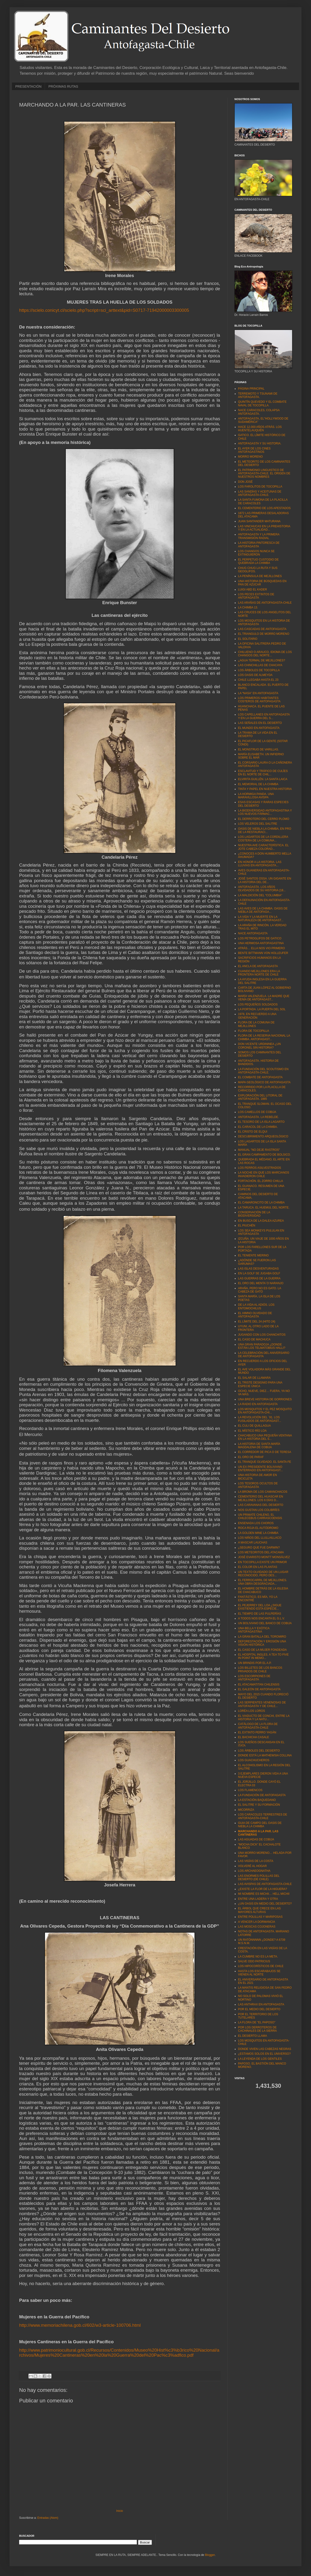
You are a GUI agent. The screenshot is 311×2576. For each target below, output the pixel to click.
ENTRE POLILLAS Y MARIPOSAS (260, 1916)
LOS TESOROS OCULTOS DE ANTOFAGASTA (258, 1485)
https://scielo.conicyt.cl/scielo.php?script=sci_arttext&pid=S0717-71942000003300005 (104, 310)
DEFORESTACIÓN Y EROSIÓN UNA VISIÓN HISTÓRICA (262, 1643)
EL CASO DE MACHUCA (254, 1339)
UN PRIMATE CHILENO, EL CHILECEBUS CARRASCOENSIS (260, 1516)
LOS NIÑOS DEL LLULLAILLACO (259, 1537)
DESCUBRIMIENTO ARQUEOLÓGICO (263, 1136)
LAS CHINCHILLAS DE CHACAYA (260, 665)
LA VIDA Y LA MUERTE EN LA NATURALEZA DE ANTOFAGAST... (260, 918)
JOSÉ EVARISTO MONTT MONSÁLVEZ (264, 1557)
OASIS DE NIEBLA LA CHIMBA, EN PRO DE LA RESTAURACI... (264, 830)
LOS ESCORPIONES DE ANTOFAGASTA (254, 1677)
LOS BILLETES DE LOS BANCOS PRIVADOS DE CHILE (260, 1669)
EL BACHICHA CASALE (253, 1737)
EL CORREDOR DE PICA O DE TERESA (264, 1452)
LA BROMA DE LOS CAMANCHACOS (262, 1491)
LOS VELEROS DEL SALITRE (257, 823)
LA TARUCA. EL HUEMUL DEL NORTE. (263, 1207)
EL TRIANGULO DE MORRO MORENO (263, 633)
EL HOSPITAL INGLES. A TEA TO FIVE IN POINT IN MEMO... (263, 1656)
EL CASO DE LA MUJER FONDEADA (262, 1649)
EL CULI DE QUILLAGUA (254, 1425)
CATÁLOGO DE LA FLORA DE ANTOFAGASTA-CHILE (258, 1725)
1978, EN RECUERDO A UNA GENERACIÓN (257, 1015)
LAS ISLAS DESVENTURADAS (258, 1268)
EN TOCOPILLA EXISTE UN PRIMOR (262, 1562)
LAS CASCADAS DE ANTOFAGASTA (262, 629)
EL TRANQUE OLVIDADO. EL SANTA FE (264, 1462)
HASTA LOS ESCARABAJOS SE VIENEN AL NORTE (259, 1972)
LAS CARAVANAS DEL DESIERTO (260, 1505)
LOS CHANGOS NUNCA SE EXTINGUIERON (256, 553)
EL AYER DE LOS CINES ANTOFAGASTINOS (254, 450)
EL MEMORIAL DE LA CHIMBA (258, 784)
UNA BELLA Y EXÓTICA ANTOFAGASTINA (253, 1630)
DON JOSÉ (245, 481)
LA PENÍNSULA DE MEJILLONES (260, 576)
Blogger (210, 2555)
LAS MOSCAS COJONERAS (256, 1926)
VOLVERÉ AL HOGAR (252, 1866)
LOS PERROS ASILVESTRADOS (259, 1167)
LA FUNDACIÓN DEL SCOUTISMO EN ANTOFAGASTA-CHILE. (263, 1070)
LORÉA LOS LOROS (251, 1711)
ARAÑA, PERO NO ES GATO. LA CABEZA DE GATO (259, 1290)
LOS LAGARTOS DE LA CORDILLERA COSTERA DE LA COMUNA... (263, 838)
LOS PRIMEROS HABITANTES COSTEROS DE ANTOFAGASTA (259, 699)
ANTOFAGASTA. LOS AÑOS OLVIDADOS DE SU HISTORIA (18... (262, 888)
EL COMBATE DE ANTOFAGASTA (260, 1077)
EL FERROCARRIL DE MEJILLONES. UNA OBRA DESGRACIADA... (262, 1581)
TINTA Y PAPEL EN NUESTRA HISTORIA (265, 789)
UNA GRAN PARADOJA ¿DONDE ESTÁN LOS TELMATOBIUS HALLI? (261, 1346)
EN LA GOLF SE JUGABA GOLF (259, 1273)
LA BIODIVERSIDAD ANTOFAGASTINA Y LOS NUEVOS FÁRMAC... (265, 812)
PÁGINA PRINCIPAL (251, 388)
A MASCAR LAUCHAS (252, 1542)
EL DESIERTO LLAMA (252, 2035)
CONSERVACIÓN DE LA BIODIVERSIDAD (254, 1214)
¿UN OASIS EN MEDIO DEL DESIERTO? (265, 1903)
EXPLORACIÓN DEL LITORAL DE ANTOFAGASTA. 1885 (260, 1097)
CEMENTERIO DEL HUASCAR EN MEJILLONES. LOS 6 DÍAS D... (260, 1498)
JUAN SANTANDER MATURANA (259, 521)
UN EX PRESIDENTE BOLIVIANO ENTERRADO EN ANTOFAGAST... (260, 1468)
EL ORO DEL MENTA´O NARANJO (260, 1283)
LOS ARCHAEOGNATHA (254, 1870)
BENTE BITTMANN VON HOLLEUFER (263, 953)
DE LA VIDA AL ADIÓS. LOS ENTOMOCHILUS (256, 1306)
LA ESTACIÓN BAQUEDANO (257, 1800)
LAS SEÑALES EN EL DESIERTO (260, 723)
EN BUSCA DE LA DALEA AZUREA (261, 1220)
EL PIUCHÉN (246, 1225)
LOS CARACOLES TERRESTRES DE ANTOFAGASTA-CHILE (262, 1816)
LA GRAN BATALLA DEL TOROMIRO (262, 1636)
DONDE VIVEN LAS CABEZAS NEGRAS (264, 2049)
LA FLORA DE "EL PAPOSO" (256, 2022)
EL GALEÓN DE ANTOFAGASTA (259, 1689)
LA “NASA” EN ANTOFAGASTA (258, 693)
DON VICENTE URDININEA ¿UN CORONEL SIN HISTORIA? (259, 1045)
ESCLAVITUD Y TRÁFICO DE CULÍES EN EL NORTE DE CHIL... (263, 772)
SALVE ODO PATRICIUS (254, 1961)
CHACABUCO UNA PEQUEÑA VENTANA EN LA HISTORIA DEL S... (265, 1437)
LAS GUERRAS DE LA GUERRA (259, 1278)
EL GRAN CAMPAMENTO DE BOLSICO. (264, 1154)
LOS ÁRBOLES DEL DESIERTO (259, 1750)
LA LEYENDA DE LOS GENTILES (260, 2058)
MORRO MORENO (250, 456)
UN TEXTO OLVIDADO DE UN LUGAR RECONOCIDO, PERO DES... (263, 1573)
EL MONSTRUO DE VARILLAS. (258, 749)
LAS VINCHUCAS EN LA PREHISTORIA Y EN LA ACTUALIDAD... (264, 528)
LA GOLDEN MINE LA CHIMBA (258, 1533)
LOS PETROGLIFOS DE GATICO (259, 938)
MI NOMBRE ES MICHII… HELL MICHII (263, 1893)
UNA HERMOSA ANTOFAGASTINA (261, 943)
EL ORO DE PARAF (251, 1457)
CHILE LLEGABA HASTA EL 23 (258, 679)
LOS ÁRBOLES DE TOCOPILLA (259, 670)
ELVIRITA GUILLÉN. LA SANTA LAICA (262, 779)
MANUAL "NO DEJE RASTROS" (259, 1150)
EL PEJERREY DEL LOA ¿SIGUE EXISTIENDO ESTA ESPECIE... (260, 1607)
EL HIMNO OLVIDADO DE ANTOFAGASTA (255, 1314)
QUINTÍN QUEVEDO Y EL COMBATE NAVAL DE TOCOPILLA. (262, 403)
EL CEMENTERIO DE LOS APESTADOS (264, 508)
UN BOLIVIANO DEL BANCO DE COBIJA (265, 1623)
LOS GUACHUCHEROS (253, 1760)
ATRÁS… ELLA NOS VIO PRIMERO (261, 948)
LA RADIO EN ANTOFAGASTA (258, 1404)
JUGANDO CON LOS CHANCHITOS (261, 1334)
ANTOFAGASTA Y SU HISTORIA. (259, 443)
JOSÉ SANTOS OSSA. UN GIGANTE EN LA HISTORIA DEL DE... (264, 880)
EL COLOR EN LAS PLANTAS (257, 1567)
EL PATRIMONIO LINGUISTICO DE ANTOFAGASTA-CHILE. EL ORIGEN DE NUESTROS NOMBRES (264, 473)
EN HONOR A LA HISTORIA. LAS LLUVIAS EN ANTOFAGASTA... (259, 863)
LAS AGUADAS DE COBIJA (256, 1839)
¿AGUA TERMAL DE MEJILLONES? (261, 660)
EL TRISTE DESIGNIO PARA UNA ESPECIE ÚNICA (260, 1384)
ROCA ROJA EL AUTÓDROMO (258, 1528)
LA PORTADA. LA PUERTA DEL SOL (262, 1009)
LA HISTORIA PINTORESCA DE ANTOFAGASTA (259, 544)
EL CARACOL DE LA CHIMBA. (258, 1127)
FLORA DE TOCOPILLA (253, 1031)
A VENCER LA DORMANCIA (256, 1921)
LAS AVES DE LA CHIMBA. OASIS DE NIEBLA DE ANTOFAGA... (263, 910)
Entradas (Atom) (47, 2517)
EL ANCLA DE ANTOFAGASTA (258, 966)
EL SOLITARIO (247, 639)
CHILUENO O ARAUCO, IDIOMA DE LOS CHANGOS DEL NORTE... (265, 653)
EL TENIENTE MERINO (253, 1255)
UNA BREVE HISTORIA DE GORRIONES (265, 1399)
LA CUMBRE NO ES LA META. (258, 1956)
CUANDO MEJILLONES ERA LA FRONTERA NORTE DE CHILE (259, 973)
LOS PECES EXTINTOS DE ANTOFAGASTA (256, 596)
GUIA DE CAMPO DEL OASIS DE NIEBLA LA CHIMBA (260, 1824)
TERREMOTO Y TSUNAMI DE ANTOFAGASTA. (257, 395)
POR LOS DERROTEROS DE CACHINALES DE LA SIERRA (257, 2029)
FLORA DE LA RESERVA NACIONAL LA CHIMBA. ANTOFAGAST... (264, 1037)
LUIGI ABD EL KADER (252, 589)
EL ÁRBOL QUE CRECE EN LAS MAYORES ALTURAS (259, 1910)
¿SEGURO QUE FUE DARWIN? (259, 1547)
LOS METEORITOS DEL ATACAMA (261, 1552)
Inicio (119, 2511)
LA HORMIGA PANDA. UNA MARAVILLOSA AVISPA (256, 795)
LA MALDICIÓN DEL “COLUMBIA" (260, 895)
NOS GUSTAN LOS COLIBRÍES (258, 1510)
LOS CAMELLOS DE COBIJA (257, 1112)
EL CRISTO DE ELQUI (252, 1131)
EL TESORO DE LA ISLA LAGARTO (261, 1121)
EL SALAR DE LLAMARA (254, 1377)
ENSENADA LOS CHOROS (256, 1523)
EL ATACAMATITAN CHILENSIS (258, 1684)
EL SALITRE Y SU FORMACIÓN (259, 1804)
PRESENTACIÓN (28, 86)
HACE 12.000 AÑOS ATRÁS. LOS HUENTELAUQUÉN (260, 428)
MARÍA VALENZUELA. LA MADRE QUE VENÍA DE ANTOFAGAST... (263, 997)
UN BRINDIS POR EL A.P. (255, 1663)
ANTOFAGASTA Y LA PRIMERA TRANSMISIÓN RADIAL (258, 536)
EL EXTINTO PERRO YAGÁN (257, 1732)
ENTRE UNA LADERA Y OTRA (258, 1899)
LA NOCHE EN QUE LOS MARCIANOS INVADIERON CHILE (263, 1174)
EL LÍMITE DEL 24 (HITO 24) (256, 1321)
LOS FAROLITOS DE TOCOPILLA (260, 486)
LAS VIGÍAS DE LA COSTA (255, 1861)
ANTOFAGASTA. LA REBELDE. (258, 1117)
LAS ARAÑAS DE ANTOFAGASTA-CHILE (265, 602)
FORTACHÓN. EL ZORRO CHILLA (260, 1181)
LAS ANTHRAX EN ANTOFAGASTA (261, 2004)
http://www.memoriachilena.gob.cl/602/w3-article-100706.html (80, 2325)
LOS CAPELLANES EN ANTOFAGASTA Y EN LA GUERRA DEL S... (264, 716)
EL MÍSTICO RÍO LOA (252, 1430)
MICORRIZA (246, 1809)
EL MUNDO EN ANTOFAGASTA (258, 728)
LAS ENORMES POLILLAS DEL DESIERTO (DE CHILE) (258, 1877)
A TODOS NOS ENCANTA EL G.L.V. (261, 1618)
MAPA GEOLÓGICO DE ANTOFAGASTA (264, 1082)
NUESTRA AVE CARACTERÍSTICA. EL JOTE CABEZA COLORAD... (263, 847)
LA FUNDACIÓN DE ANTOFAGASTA (262, 1795)
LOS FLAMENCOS (250, 1790)
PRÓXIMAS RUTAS (63, 86)
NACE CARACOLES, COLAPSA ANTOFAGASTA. (258, 412)
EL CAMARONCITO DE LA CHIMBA (261, 1202)
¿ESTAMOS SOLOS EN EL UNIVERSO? (264, 2053)
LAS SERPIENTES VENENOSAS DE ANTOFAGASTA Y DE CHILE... (262, 1704)
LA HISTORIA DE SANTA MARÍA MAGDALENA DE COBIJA (259, 1445)
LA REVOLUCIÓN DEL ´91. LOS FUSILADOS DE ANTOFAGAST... (259, 1419)
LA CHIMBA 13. (248, 607)
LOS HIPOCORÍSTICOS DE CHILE (260, 1966)
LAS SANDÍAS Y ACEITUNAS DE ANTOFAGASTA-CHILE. (259, 493)
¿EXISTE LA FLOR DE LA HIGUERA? (262, 1889)
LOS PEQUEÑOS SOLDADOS (258, 1004)
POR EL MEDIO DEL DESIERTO (259, 2009)
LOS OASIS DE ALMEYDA (255, 675)
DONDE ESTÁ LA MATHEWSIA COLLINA (265, 1755)
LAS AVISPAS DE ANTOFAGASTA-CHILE (265, 1884)
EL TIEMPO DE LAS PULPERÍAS (259, 1613)
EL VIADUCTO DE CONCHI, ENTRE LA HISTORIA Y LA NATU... (263, 1717)
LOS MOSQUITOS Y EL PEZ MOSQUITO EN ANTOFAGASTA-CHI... (265, 1410)
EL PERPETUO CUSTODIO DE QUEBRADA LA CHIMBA (258, 561)
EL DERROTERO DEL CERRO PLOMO (263, 819)
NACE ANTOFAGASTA (253, 933)
